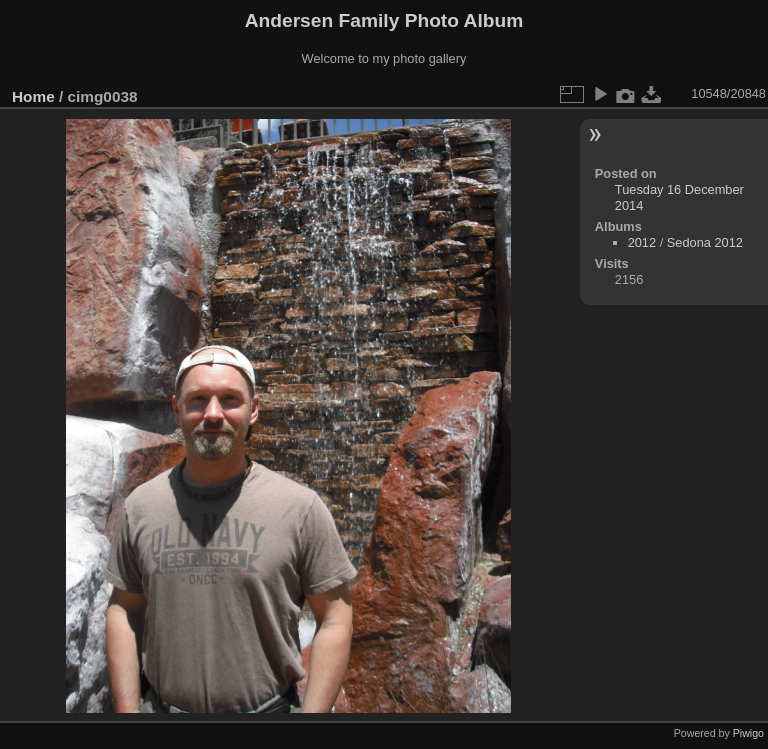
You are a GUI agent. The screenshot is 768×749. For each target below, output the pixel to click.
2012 (642, 242)
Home (33, 96)
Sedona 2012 (705, 242)
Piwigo (748, 733)
